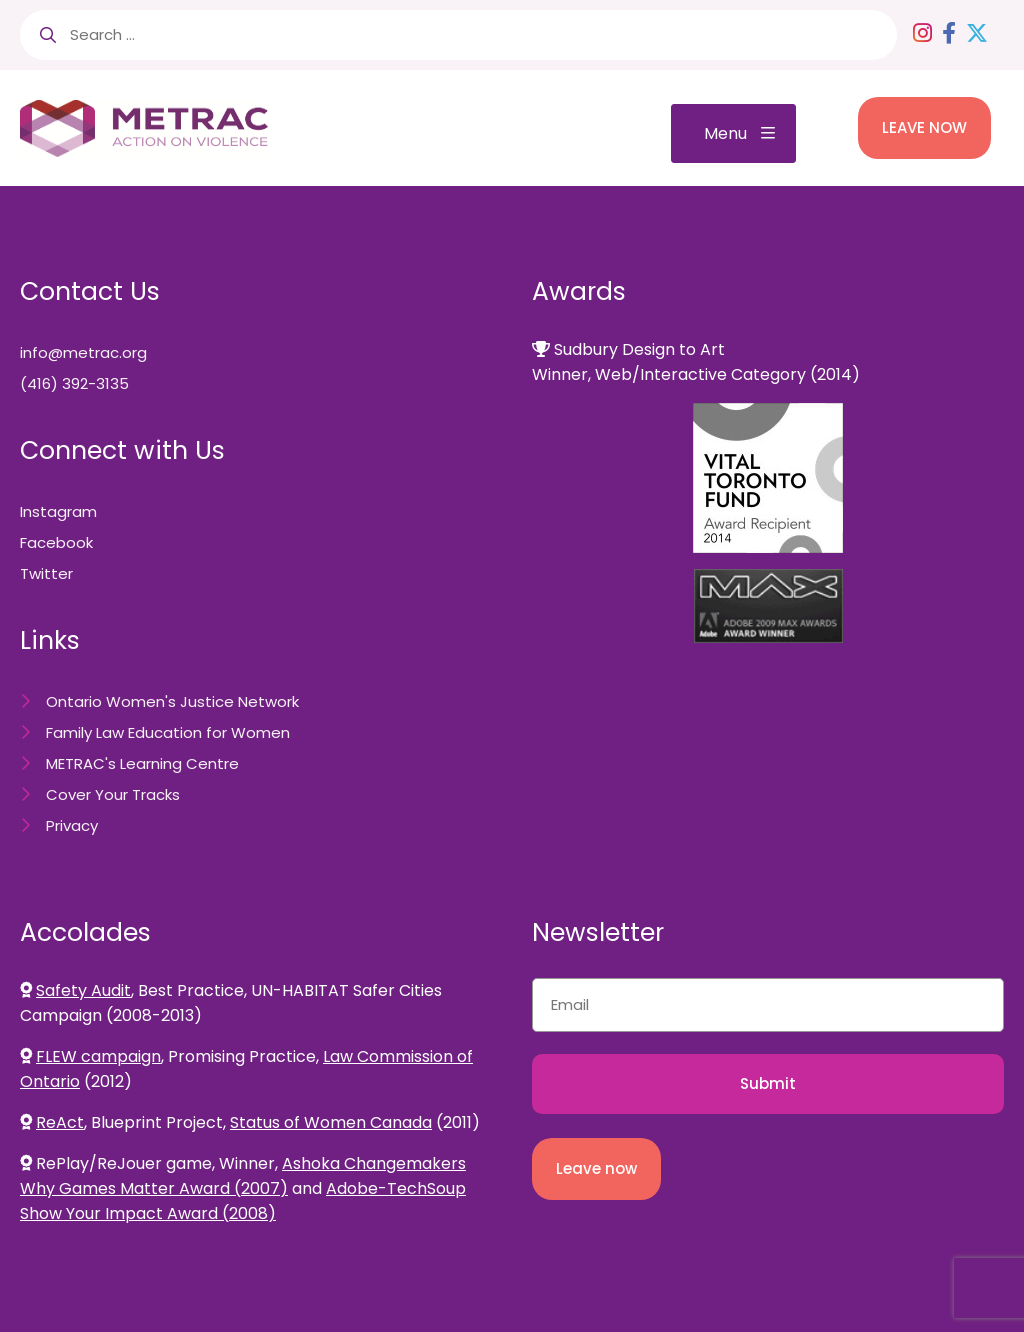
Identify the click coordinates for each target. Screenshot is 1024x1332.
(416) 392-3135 (74, 383)
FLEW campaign (98, 1056)
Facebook (56, 542)
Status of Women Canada (331, 1122)
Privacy (72, 825)
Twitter (46, 573)
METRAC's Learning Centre (142, 763)
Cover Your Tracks (113, 794)
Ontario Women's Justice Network (172, 701)
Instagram (58, 511)
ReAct (60, 1122)
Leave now (596, 1168)
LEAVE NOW (924, 127)
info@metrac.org (83, 352)
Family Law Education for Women (168, 732)
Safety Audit (83, 990)
